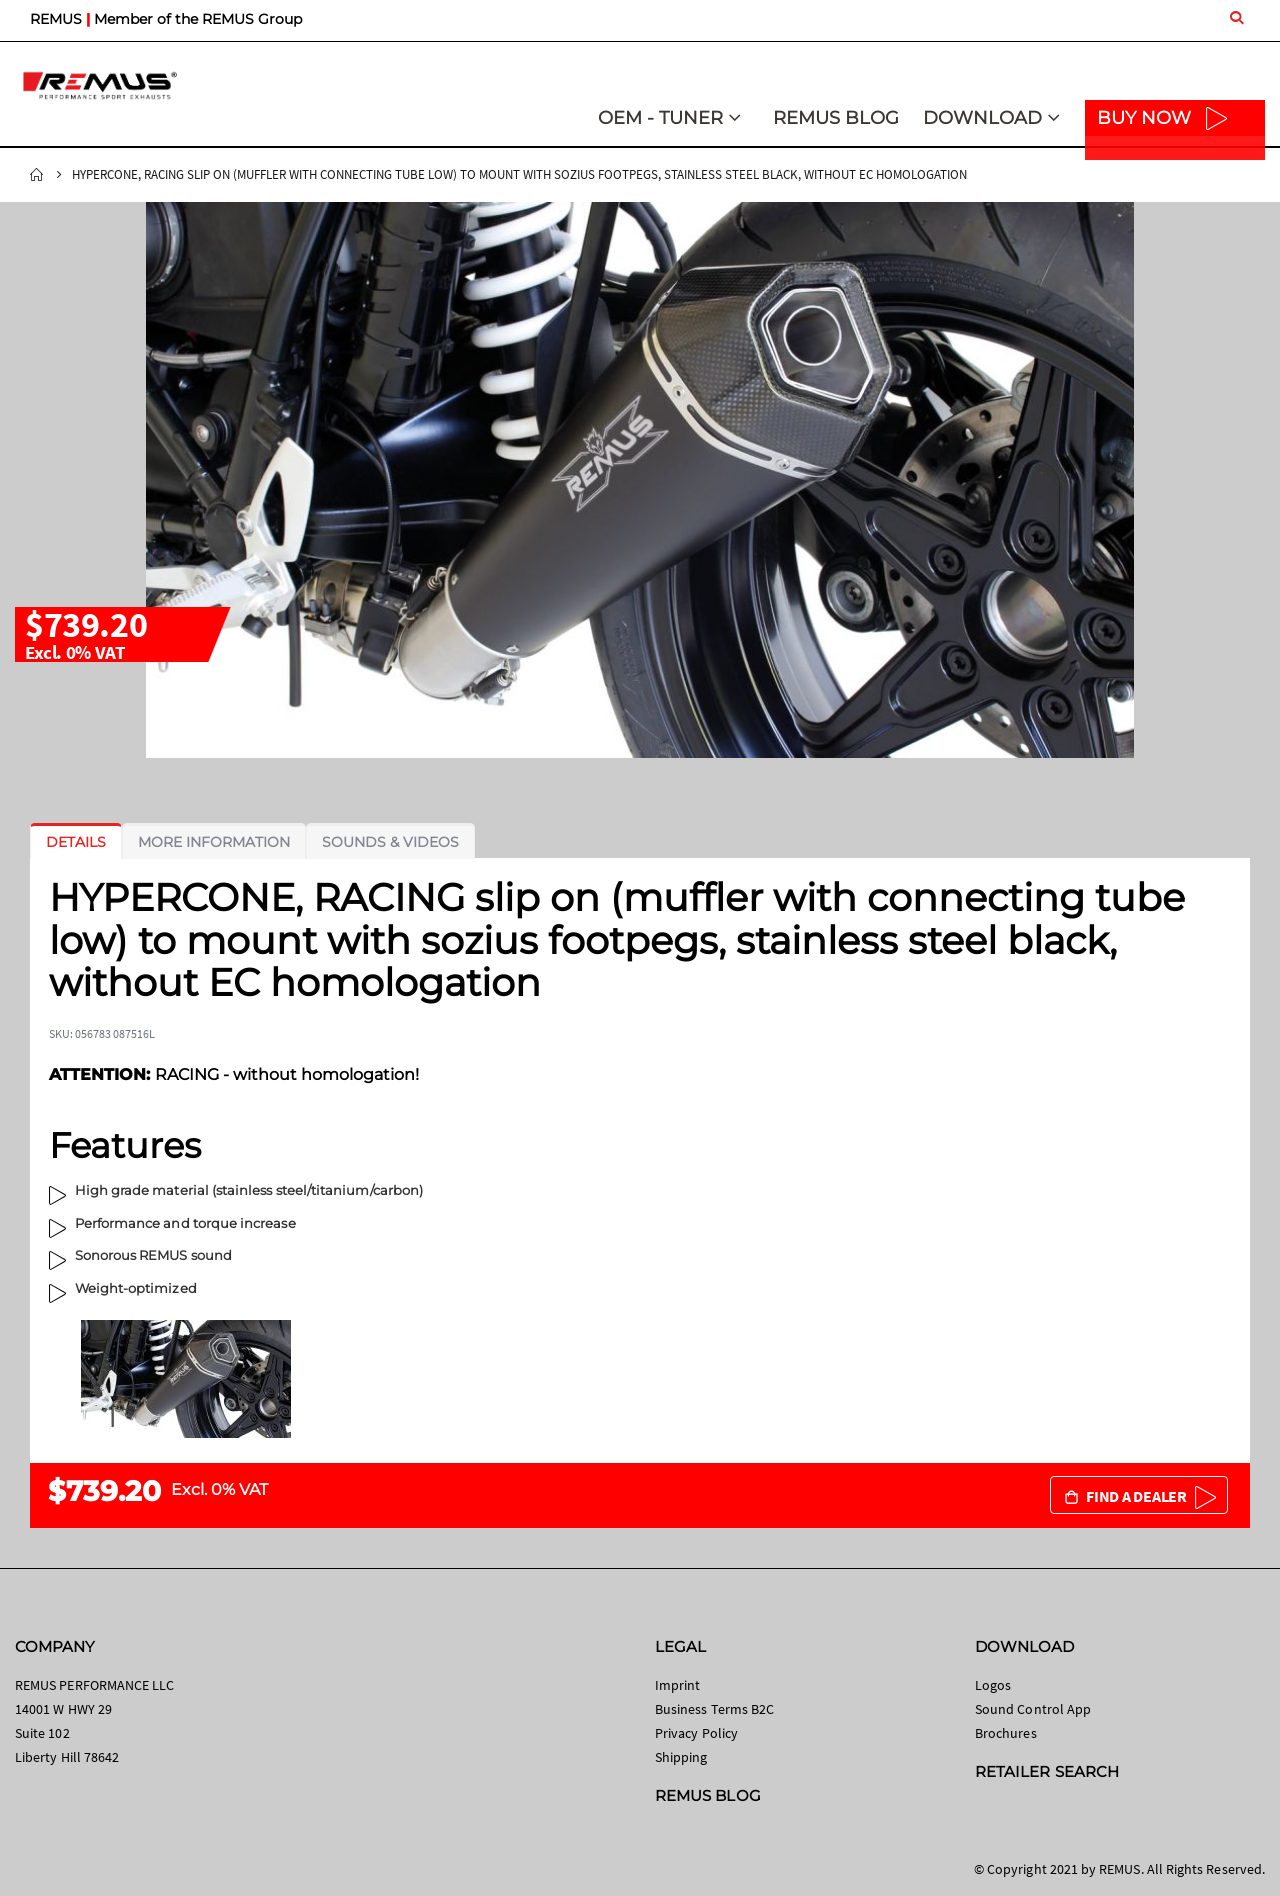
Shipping (681, 1757)
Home (37, 175)
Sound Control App (1033, 1709)
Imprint (677, 1685)
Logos (993, 1685)
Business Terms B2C (714, 1709)
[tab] (76, 842)
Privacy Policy (696, 1733)
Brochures (1006, 1733)
